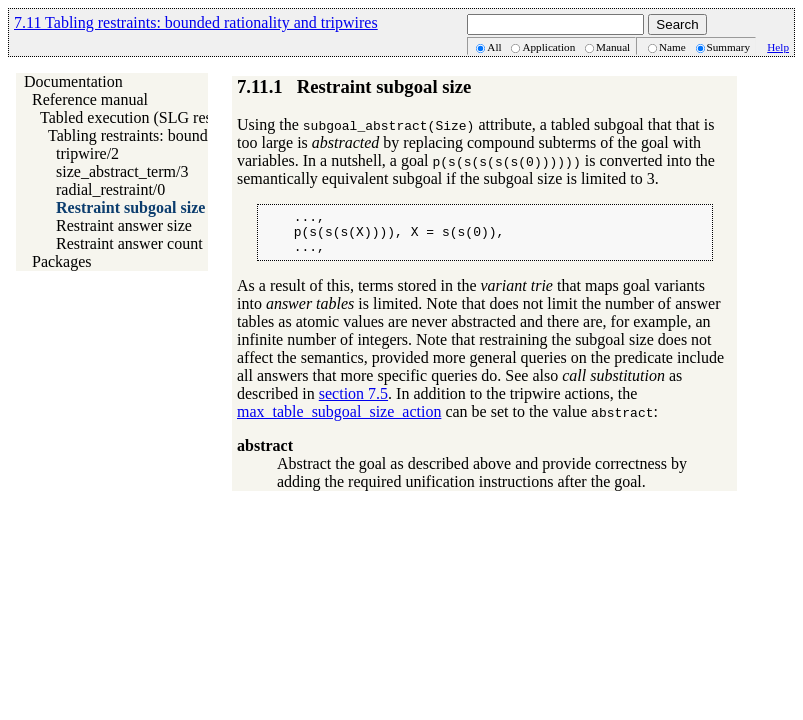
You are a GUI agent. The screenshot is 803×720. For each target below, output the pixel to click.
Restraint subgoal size (130, 207)
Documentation (73, 81)
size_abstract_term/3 (122, 171)
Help (778, 47)
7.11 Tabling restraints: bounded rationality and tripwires (196, 22)
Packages (62, 261)
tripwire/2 (87, 153)
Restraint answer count (129, 243)
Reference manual (90, 99)
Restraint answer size (124, 225)
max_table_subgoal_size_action (339, 420)
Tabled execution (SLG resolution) (151, 117)
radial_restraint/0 (110, 189)
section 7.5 (353, 402)
